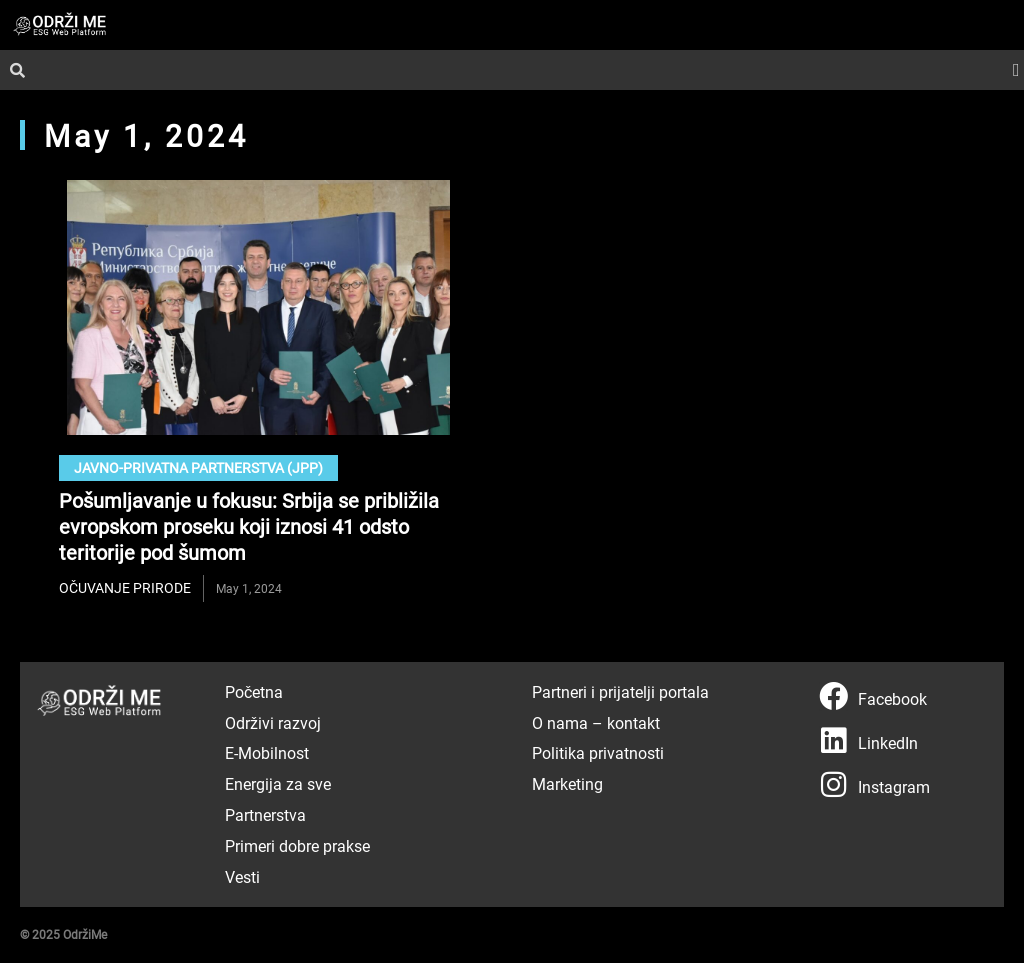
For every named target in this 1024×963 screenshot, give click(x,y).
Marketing (567, 783)
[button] (1016, 70)
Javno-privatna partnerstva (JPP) (198, 467)
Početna (254, 691)
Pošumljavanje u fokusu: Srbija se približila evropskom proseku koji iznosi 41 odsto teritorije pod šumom (249, 526)
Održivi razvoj (273, 722)
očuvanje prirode (125, 587)
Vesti (242, 876)
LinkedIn (888, 742)
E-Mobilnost (267, 752)
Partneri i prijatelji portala (620, 691)
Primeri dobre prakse (297, 845)
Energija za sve (278, 783)
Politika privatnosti (598, 752)
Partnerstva (265, 814)
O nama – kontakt (596, 722)
